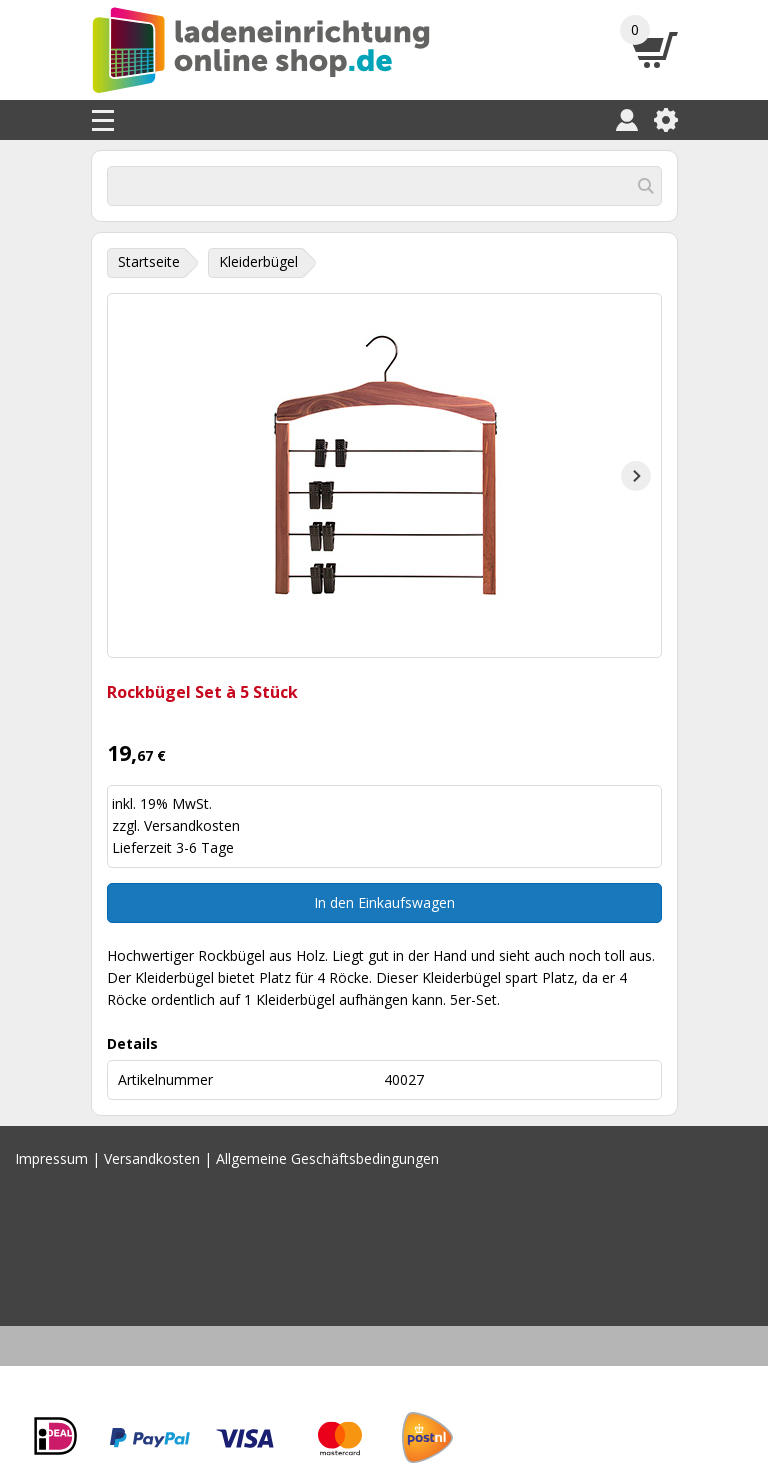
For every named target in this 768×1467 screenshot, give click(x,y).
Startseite (149, 261)
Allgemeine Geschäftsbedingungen (327, 1158)
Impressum (51, 1158)
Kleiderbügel (258, 261)
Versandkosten (192, 825)
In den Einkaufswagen (384, 902)
